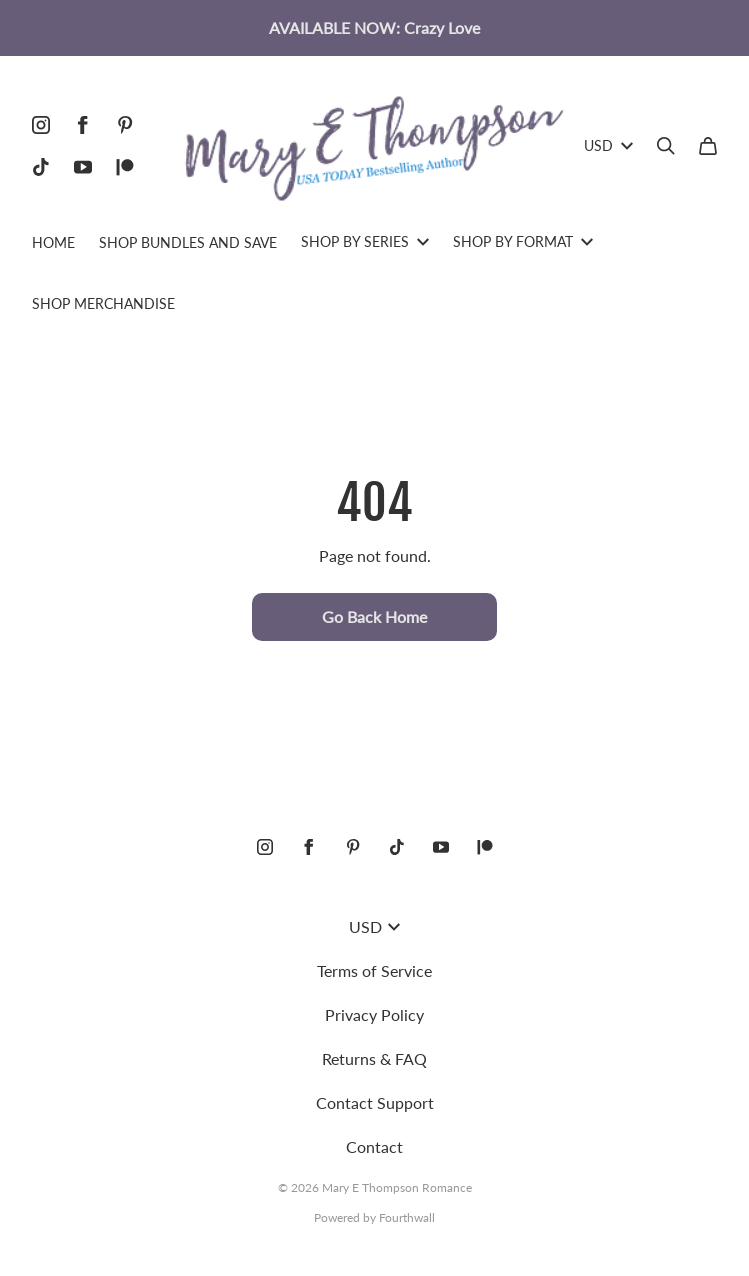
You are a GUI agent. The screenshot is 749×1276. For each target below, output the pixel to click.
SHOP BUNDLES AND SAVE (188, 242)
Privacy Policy (374, 1014)
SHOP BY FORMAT (523, 241)
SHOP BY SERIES (365, 241)
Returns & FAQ (374, 1058)
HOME (53, 242)
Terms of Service (374, 970)
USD (608, 145)
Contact (374, 1146)
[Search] (666, 146)
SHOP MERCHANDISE (103, 303)
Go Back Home (374, 616)
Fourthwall (407, 1217)
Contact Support (375, 1102)
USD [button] (374, 926)
